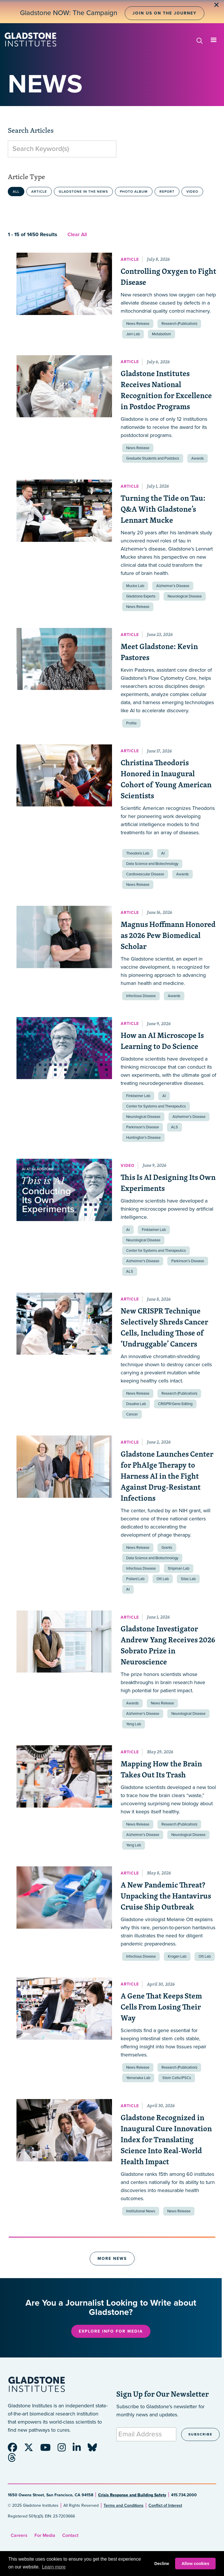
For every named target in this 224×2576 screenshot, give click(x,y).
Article (39, 192)
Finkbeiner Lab (138, 1096)
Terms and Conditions (124, 2505)
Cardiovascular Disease (145, 874)
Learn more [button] (54, 2566)
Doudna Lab (136, 1404)
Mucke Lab (135, 586)
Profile (131, 723)
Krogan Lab (177, 1956)
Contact (70, 2535)
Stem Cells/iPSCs (176, 2078)
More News (112, 2258)
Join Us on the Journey (164, 13)
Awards (197, 458)
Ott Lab (163, 1579)
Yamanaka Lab (138, 2078)
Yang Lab (133, 1724)
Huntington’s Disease (143, 1137)
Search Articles (31, 130)
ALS (174, 1127)
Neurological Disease (185, 596)
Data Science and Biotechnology (152, 863)
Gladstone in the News (83, 192)
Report (167, 192)
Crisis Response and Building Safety (132, 2495)
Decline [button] (161, 2563)
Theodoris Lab (137, 853)
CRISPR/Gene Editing (175, 1404)
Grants (166, 1547)
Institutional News (140, 2211)
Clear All (77, 234)
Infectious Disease (141, 996)
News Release (137, 323)
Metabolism (161, 334)
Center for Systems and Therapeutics (156, 1106)
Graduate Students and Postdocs (152, 458)
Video (192, 192)
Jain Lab (133, 334)
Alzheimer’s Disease (172, 586)
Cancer (132, 1414)
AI (163, 853)
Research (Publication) (179, 323)
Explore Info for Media (111, 2331)
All (16, 192)
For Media (44, 2535)
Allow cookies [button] (195, 2563)
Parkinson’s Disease (142, 1127)
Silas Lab (188, 1579)
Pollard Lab (135, 1579)
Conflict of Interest (165, 2505)
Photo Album (134, 192)
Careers (19, 2535)
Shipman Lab (178, 1568)
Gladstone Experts (140, 596)
